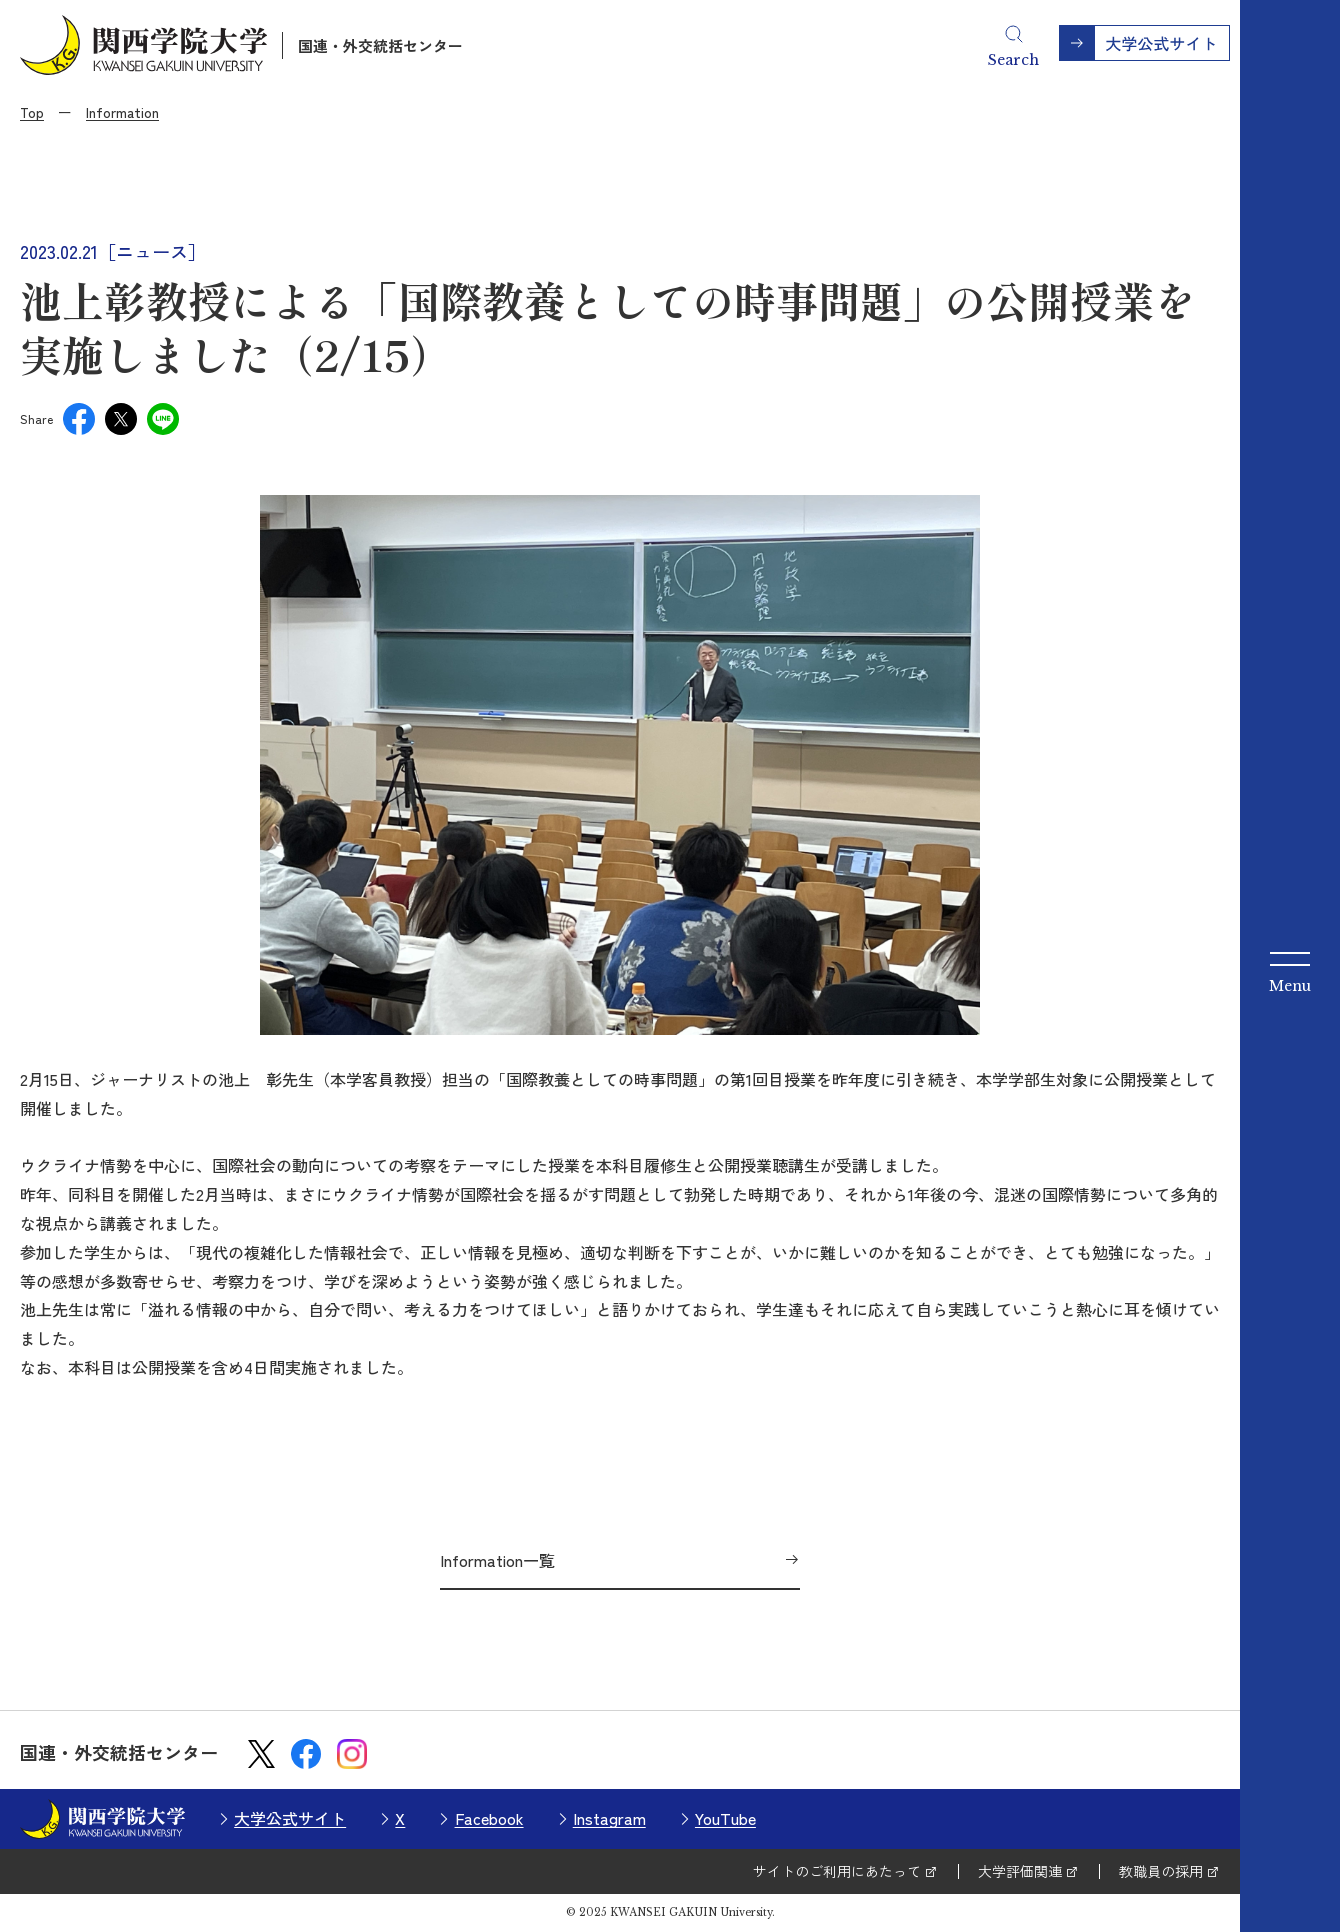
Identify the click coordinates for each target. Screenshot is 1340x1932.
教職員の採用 (1161, 1871)
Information (122, 112)
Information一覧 (497, 1560)
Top (32, 112)
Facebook (489, 1818)
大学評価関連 (1020, 1871)
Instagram (609, 1818)
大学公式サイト (290, 1818)
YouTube (725, 1818)
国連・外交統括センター (380, 45)
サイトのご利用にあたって (837, 1871)
